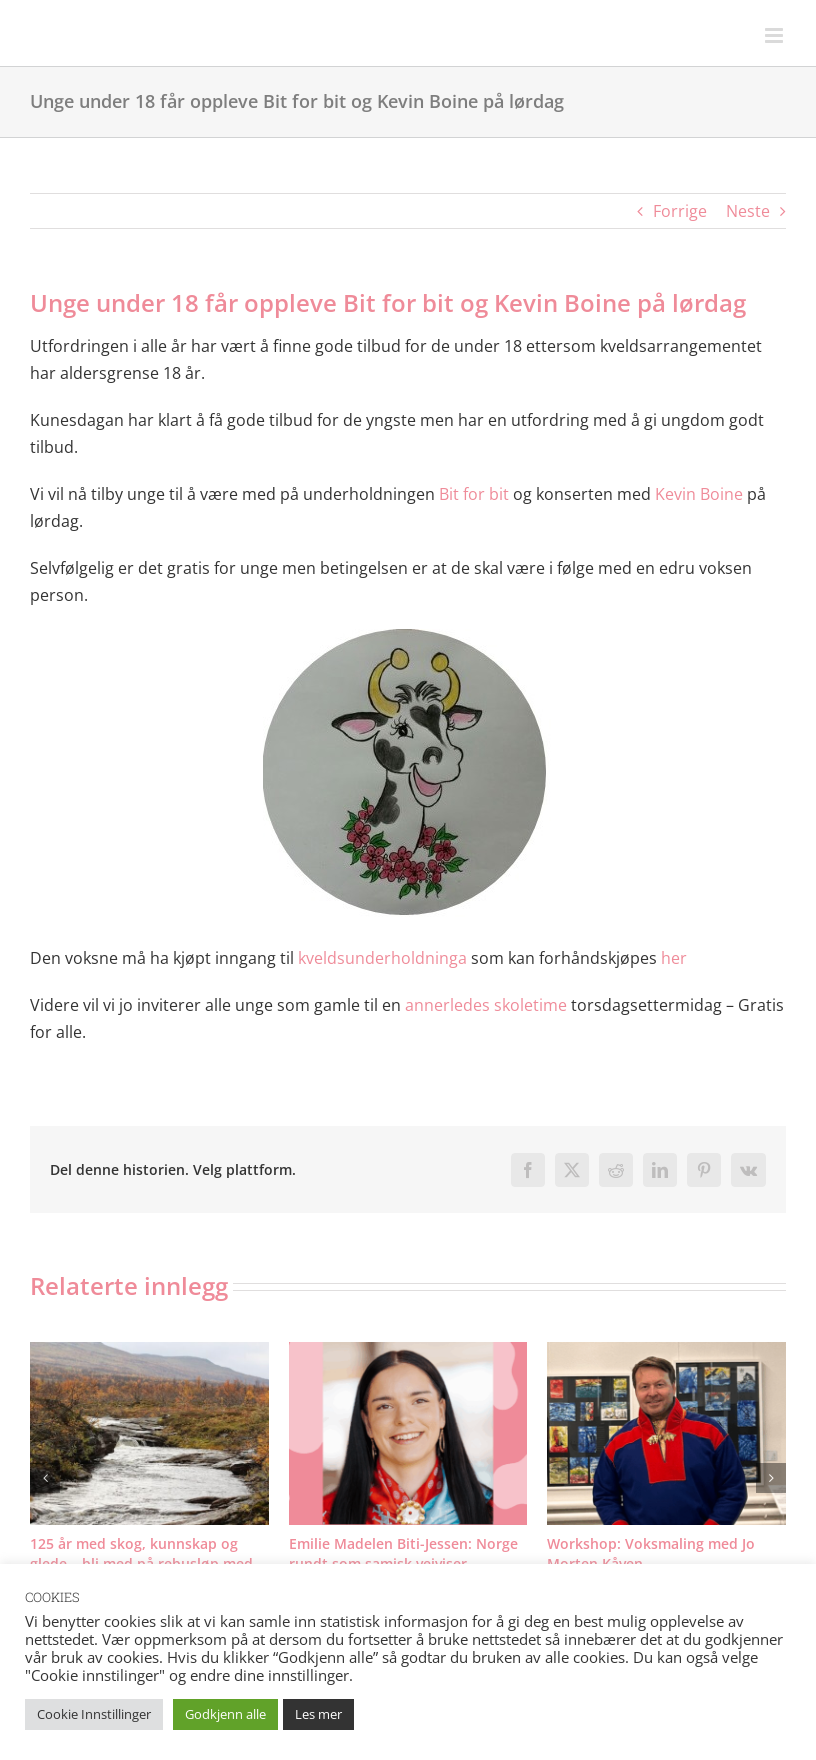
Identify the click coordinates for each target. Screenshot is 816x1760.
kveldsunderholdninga (382, 958)
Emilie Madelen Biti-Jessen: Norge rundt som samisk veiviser (403, 1553)
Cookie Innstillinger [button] (94, 1714)
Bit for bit (474, 494)
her (674, 958)
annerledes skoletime (486, 1005)
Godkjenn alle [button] (225, 1714)
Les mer (318, 1714)
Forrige (680, 211)
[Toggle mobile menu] (775, 35)
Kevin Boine (699, 494)
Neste (748, 211)
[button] (45, 1478)
